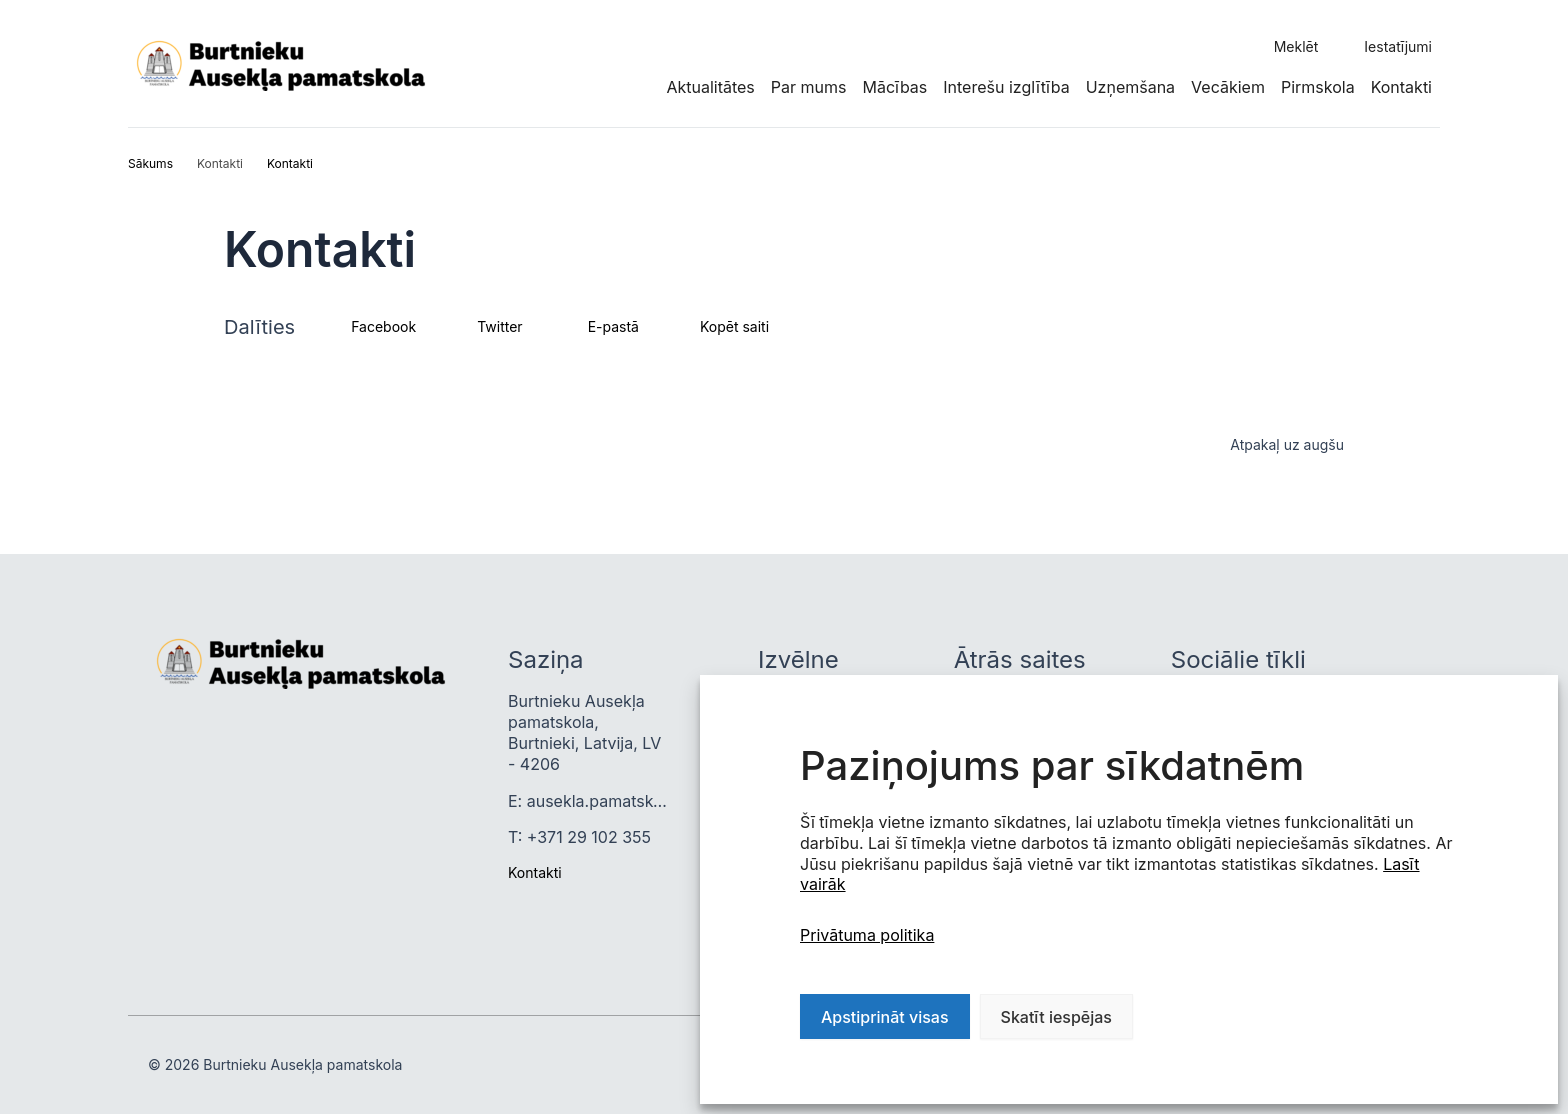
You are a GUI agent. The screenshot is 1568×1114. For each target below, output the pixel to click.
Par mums (809, 87)
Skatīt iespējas (1056, 1017)
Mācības (894, 87)
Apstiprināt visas (885, 1017)
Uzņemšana (1130, 87)
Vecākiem (1228, 87)
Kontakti (1401, 87)
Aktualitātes (710, 87)
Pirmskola (1318, 87)
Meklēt (1296, 46)
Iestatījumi (1398, 46)
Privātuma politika (867, 935)
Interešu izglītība (1006, 87)
